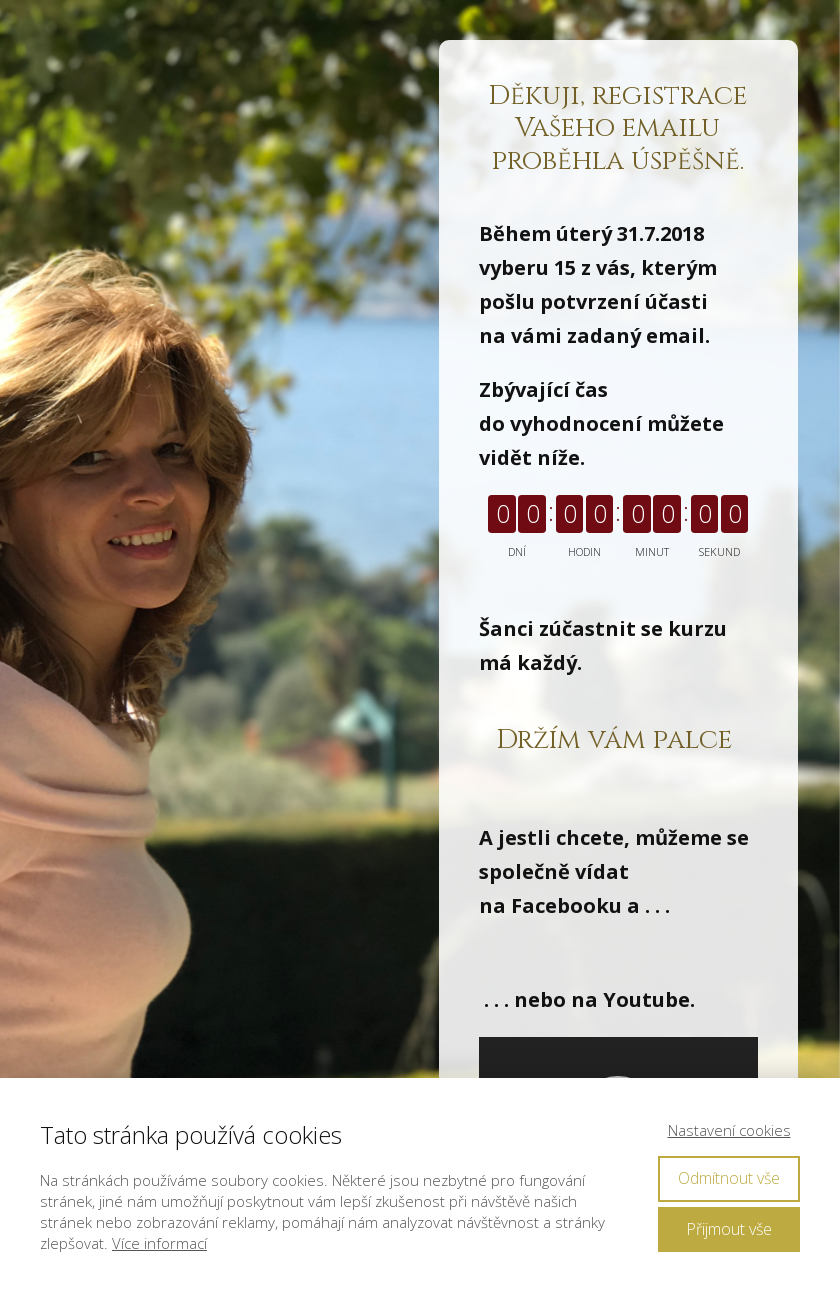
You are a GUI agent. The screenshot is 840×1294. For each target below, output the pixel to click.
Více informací (159, 1243)
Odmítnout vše (729, 1178)
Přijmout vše (729, 1229)
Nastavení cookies (729, 1130)
